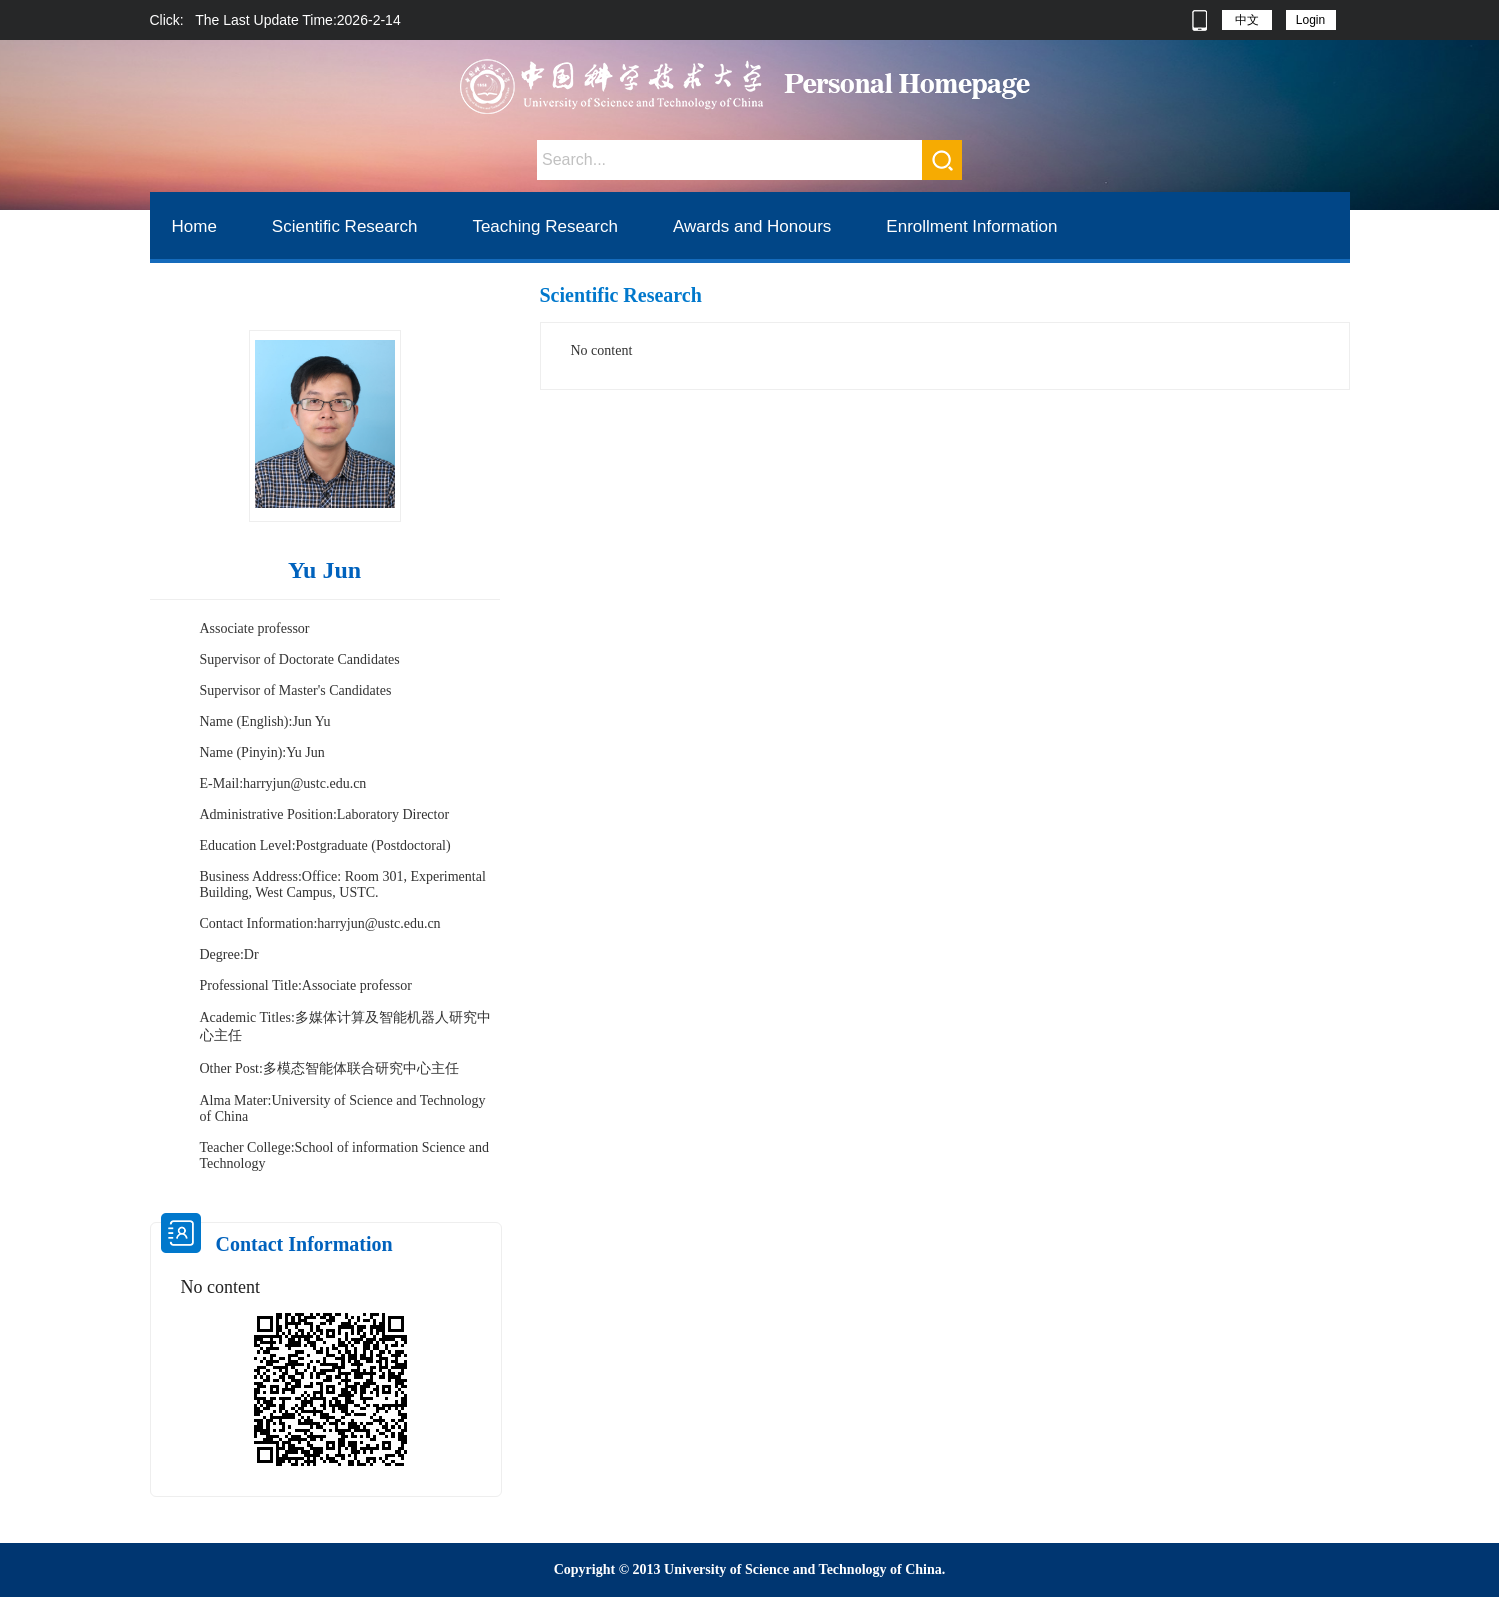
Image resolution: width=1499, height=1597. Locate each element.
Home (194, 226)
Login (1310, 20)
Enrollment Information (971, 226)
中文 (1247, 20)
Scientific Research (345, 226)
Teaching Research (545, 226)
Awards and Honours (752, 226)
